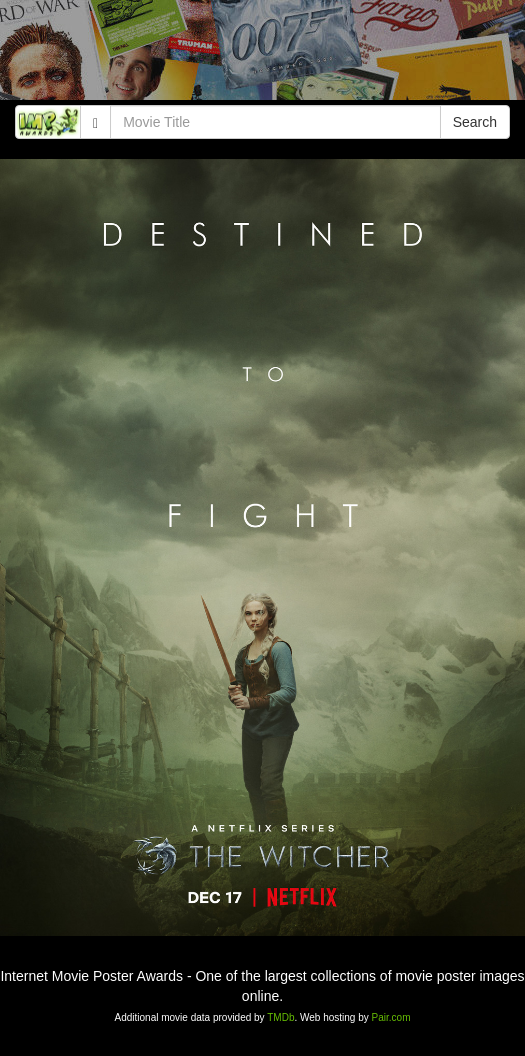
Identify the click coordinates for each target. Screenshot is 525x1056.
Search (475, 122)
